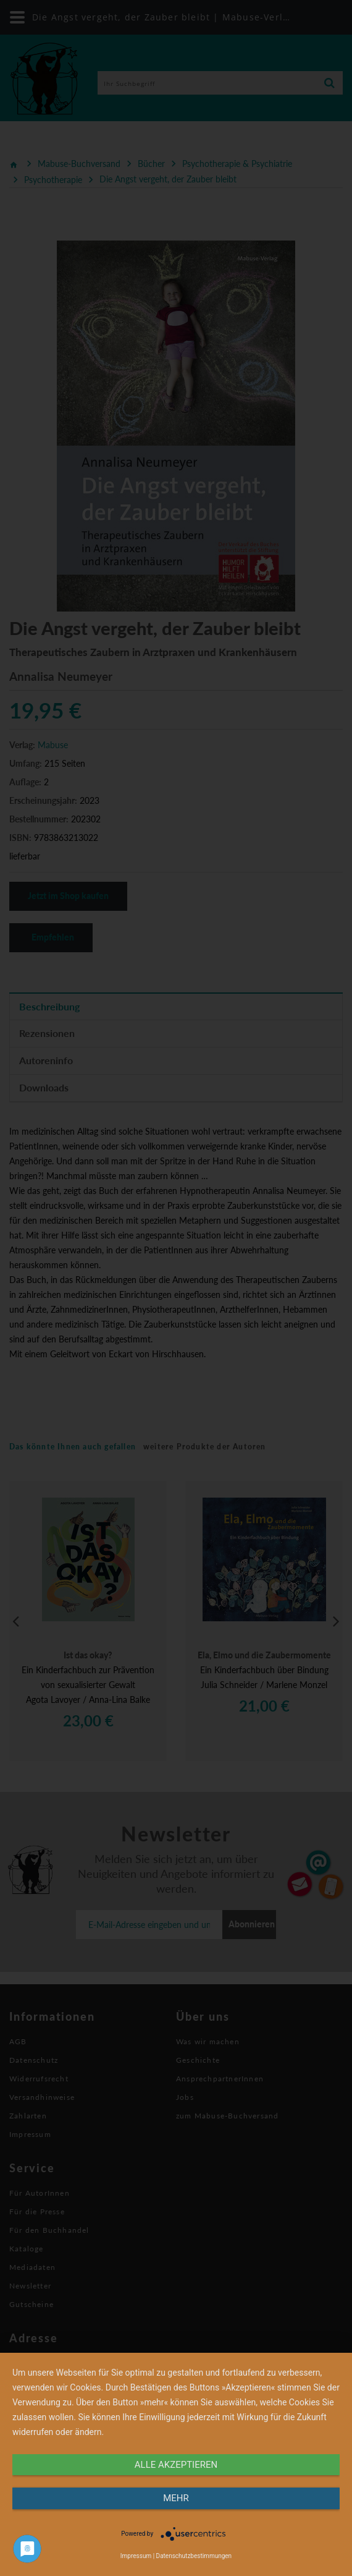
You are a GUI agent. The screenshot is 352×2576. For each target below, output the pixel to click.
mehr (176, 2498)
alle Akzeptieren (176, 2464)
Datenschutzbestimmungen (194, 2556)
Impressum (135, 2556)
